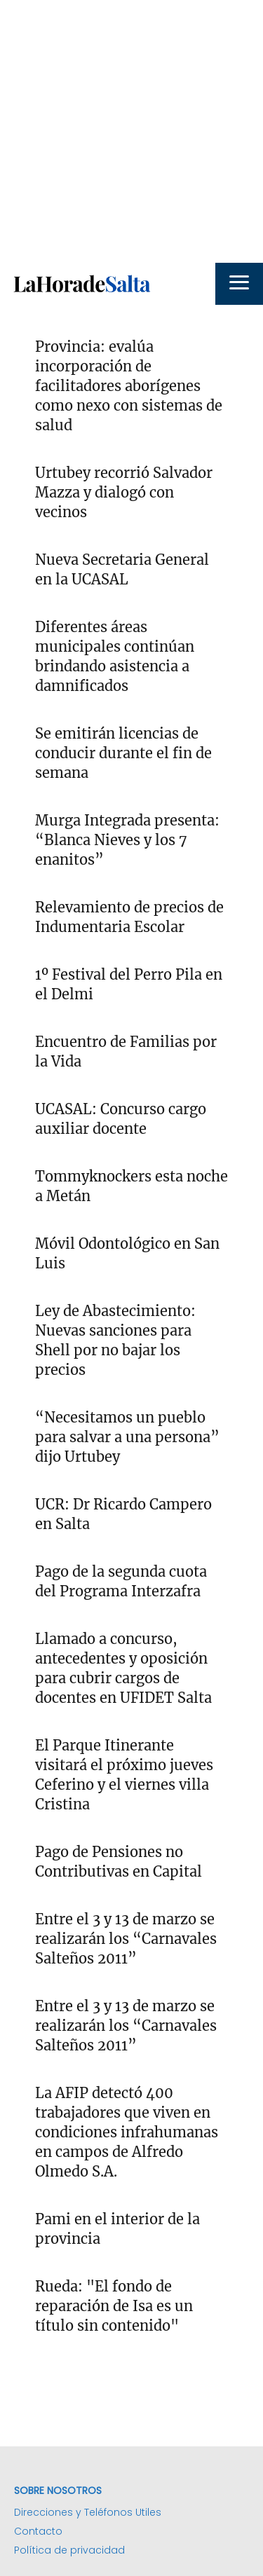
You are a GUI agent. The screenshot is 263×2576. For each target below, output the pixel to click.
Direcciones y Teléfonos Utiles (87, 2512)
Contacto (38, 2531)
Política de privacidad (69, 2550)
